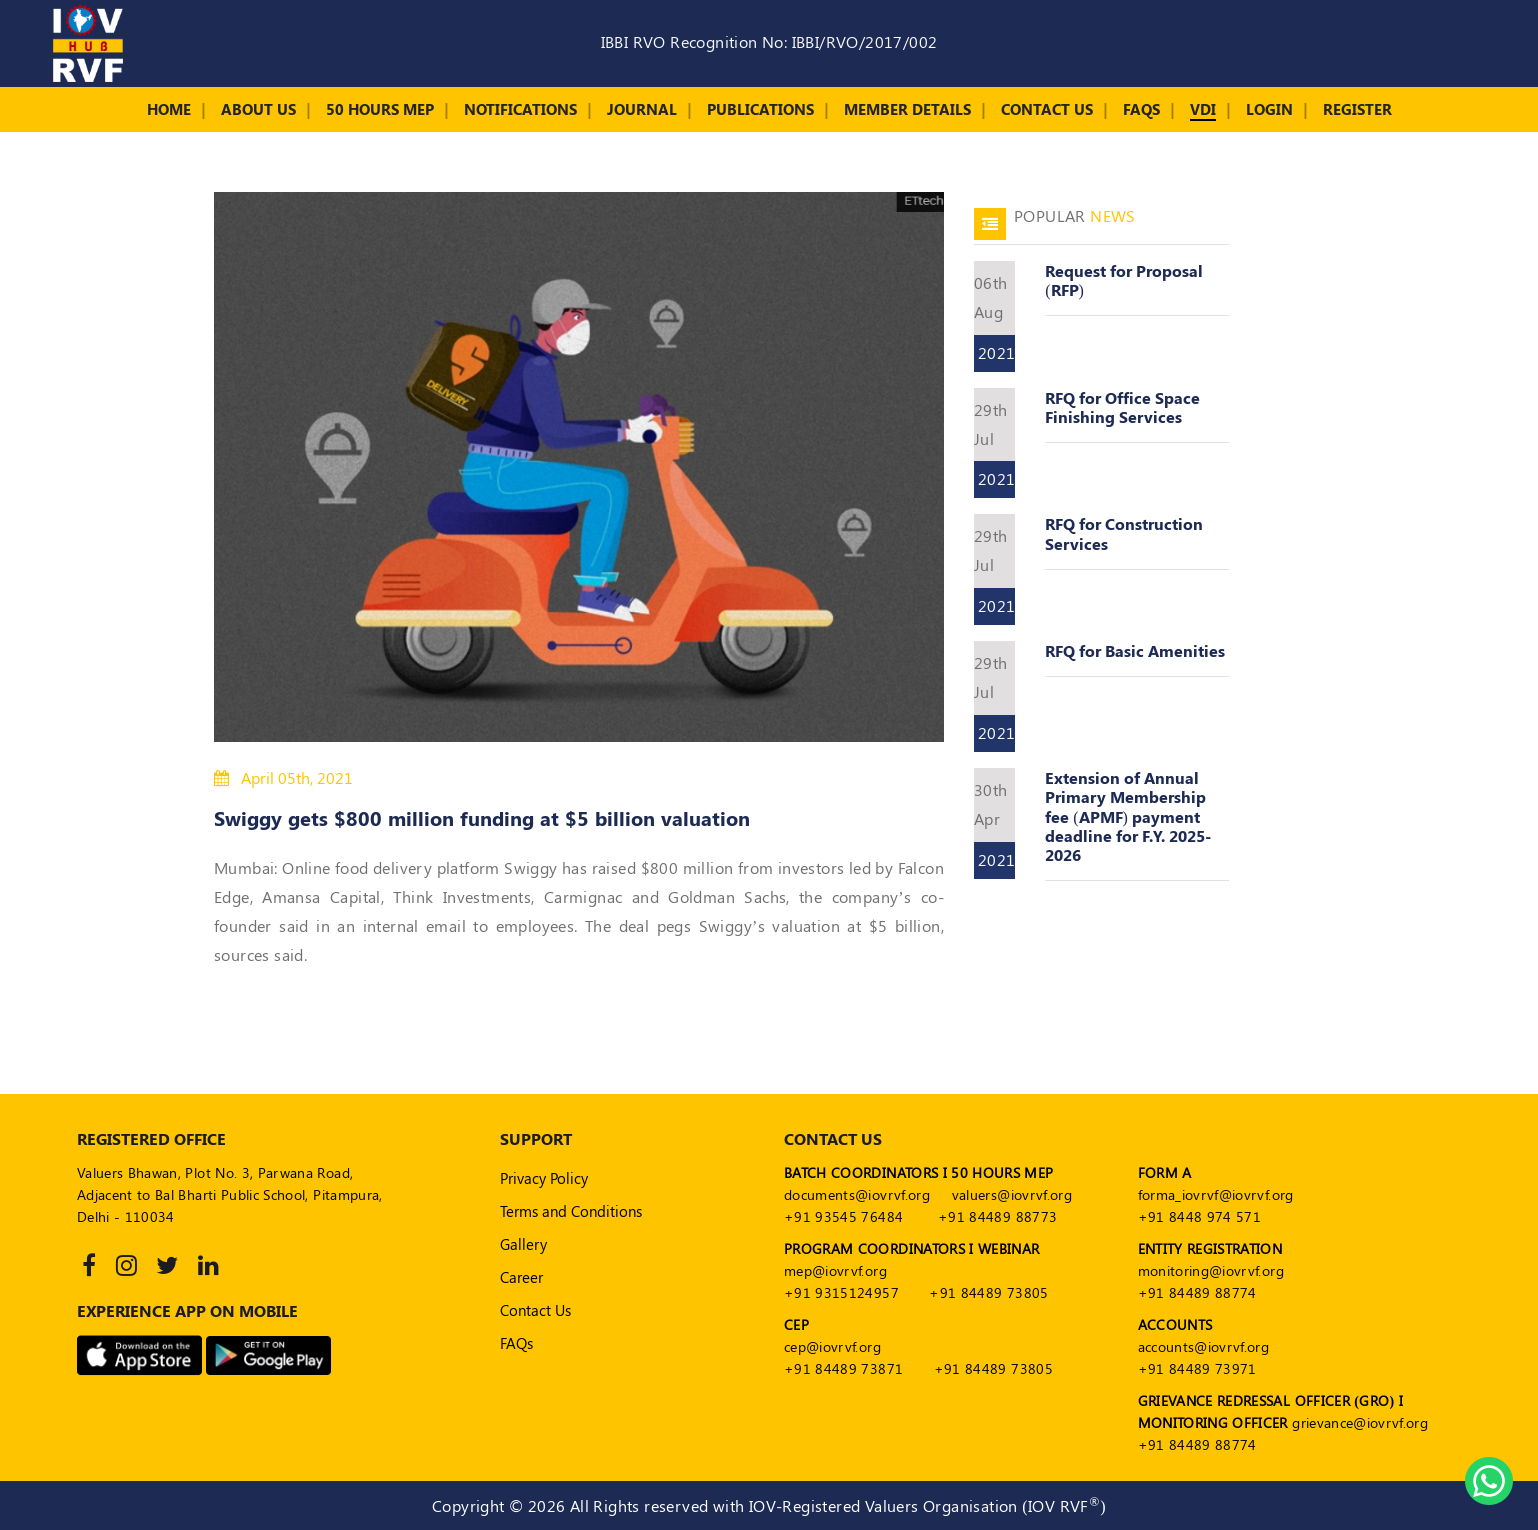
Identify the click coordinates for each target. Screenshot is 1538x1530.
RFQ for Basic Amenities (1135, 650)
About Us (258, 109)
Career (521, 1277)
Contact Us (1047, 109)
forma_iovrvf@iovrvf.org (1216, 1194)
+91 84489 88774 (1197, 1292)
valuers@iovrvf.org (1012, 1194)
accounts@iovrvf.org (1204, 1346)
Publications (760, 109)
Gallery (523, 1244)
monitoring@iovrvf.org (1211, 1270)
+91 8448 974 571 (1200, 1216)
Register (1357, 109)
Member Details (907, 109)
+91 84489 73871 (843, 1368)
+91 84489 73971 (1197, 1368)
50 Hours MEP (380, 109)
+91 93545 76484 (843, 1216)
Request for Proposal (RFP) (1124, 280)
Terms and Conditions (571, 1211)
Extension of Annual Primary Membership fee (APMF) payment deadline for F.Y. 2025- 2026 (1128, 816)
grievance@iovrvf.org (1360, 1422)
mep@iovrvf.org (835, 1270)
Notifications (520, 109)
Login (1269, 109)
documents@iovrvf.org (857, 1194)
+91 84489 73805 (988, 1292)
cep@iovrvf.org (832, 1346)
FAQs (1141, 109)
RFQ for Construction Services (1124, 533)
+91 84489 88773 (997, 1216)
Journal (642, 109)
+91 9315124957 (841, 1292)
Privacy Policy (544, 1178)
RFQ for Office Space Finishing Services (1122, 407)
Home (169, 109)
